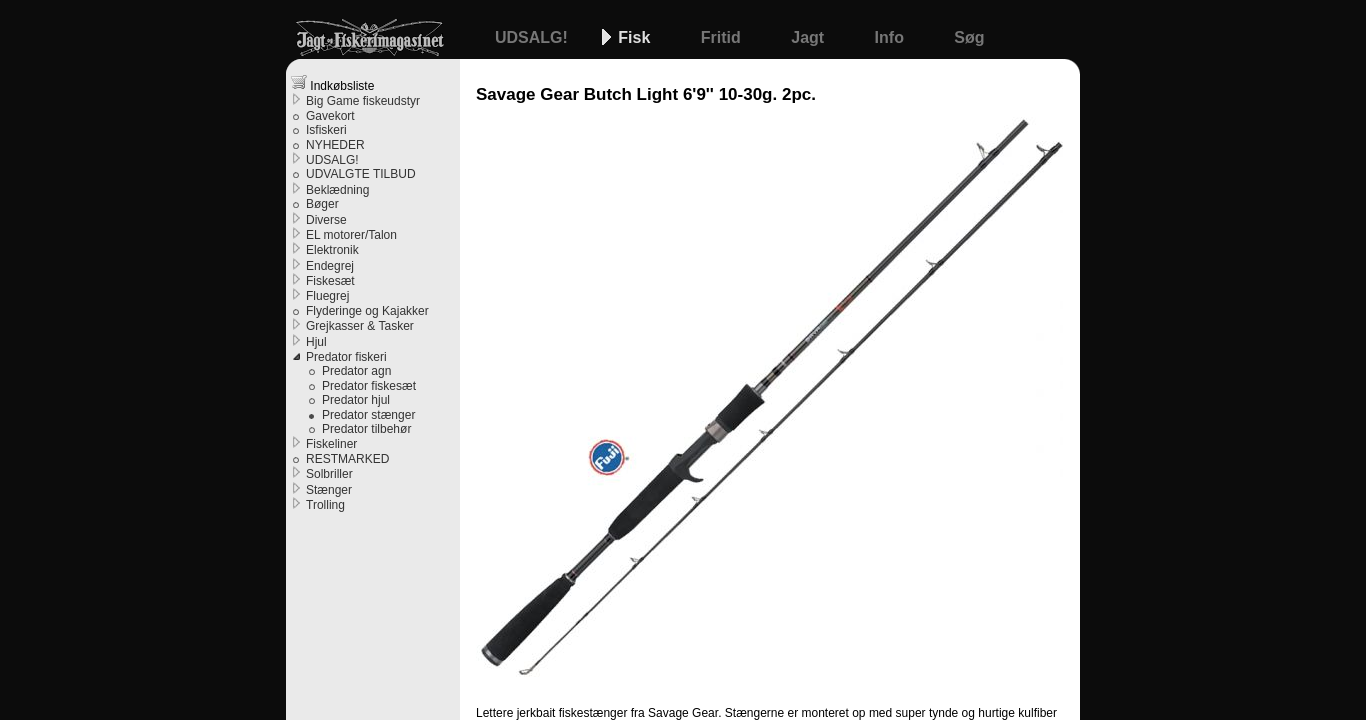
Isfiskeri (326, 130)
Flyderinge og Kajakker (367, 311)
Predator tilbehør (366, 429)
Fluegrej (327, 296)
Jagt (809, 37)
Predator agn (356, 371)
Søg (969, 37)
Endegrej (330, 266)
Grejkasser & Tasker (360, 326)
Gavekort (330, 116)
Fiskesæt (330, 281)
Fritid (723, 37)
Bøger (322, 204)
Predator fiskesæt (369, 386)
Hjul (316, 342)
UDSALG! (533, 37)
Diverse (326, 220)
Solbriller (329, 474)
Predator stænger (368, 415)
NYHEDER (335, 145)
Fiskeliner (331, 444)
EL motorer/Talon (351, 235)
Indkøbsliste (332, 83)
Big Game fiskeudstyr (363, 101)
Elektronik (332, 250)
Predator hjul (356, 400)
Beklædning (337, 190)
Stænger (329, 490)
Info (892, 37)
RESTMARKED (347, 459)
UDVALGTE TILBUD (361, 174)
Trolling (325, 505)
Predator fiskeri (346, 357)
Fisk (636, 37)
